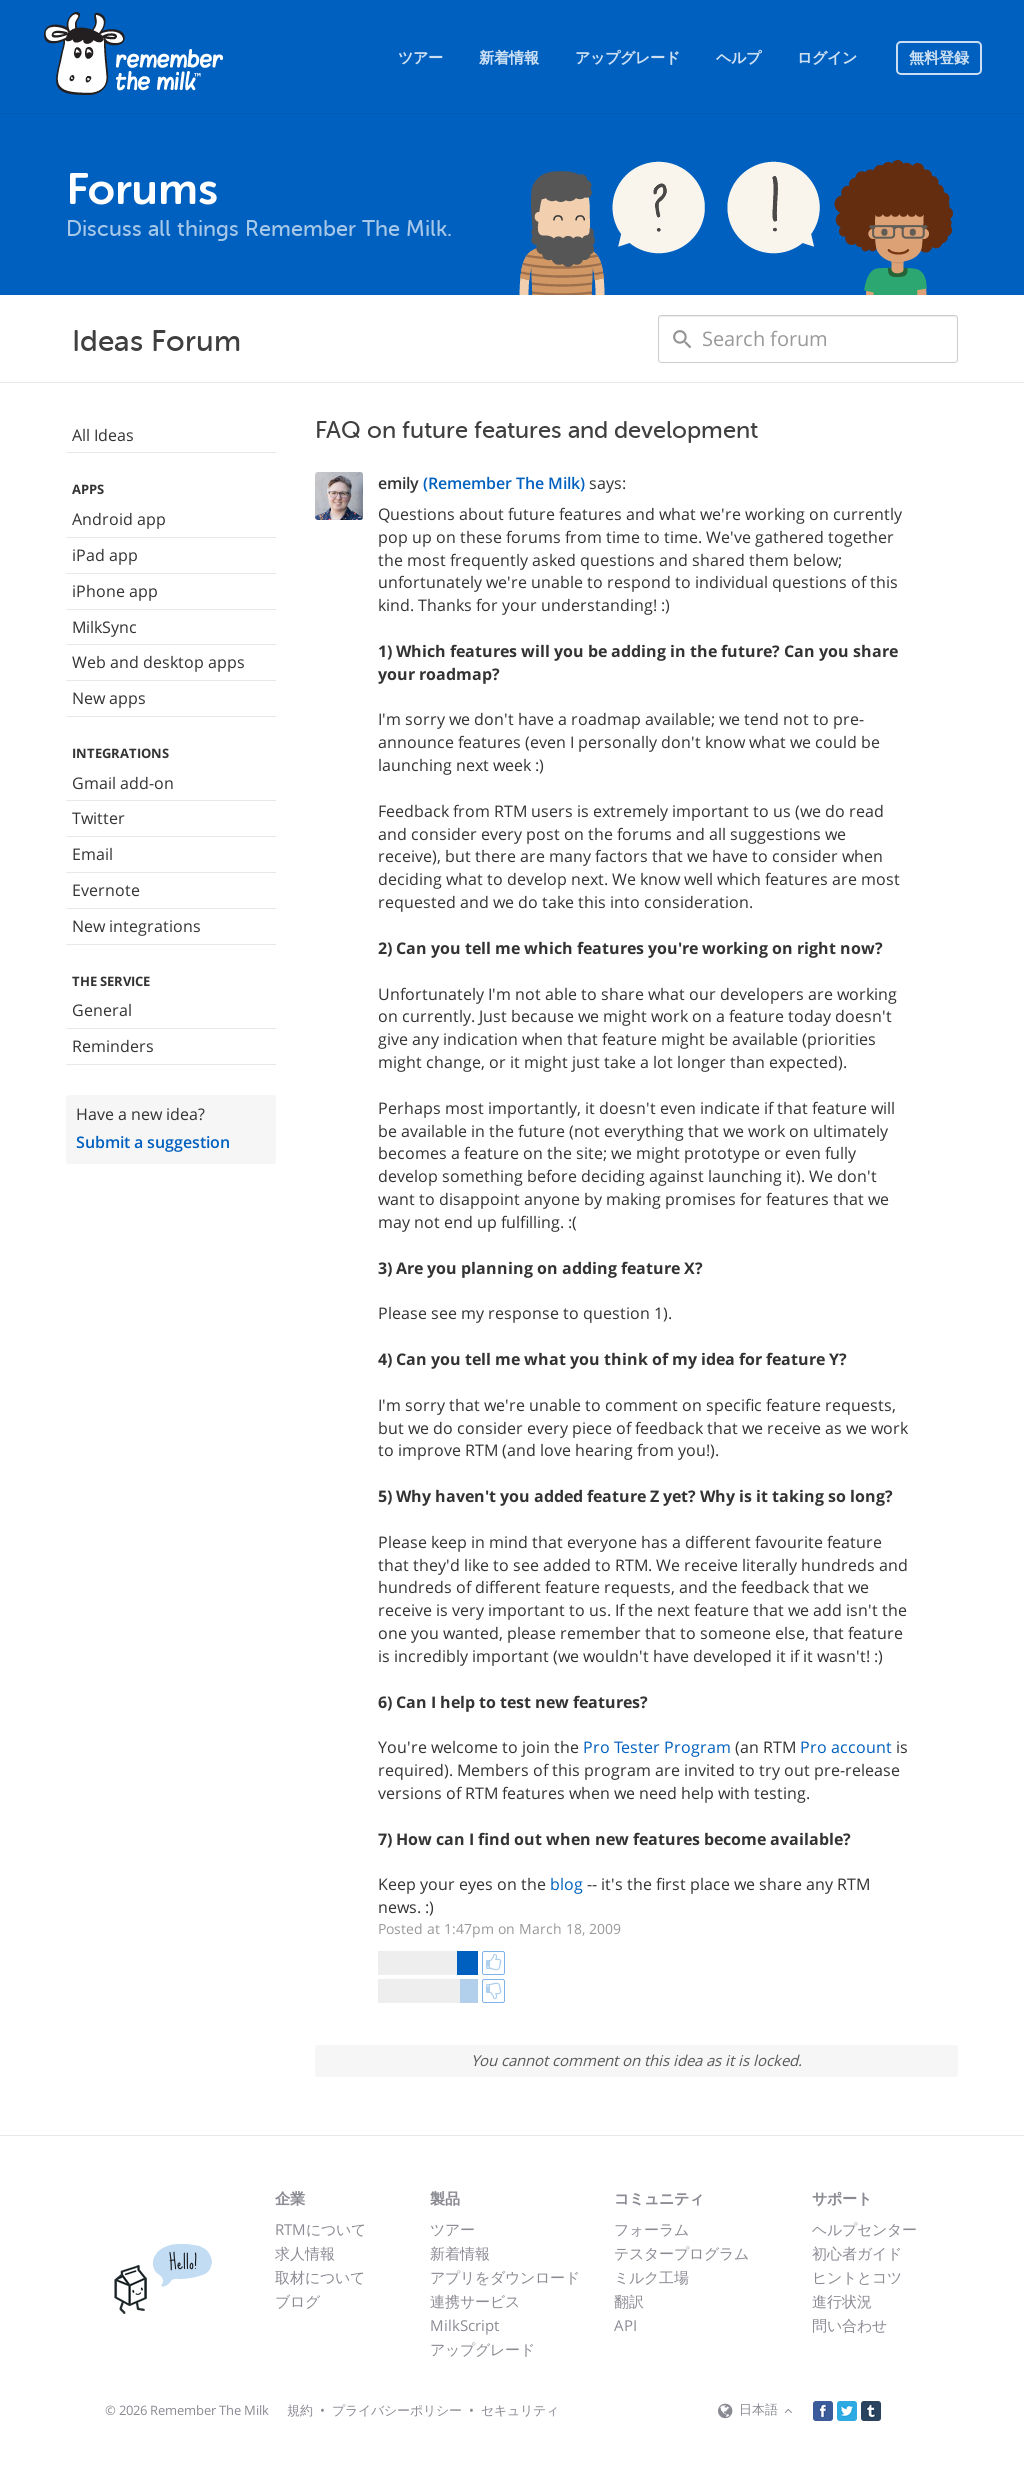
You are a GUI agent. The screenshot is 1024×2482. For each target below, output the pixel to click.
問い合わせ (849, 2325)
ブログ (297, 2301)
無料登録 (939, 58)
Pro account (846, 1747)
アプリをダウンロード (505, 2277)
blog (566, 1884)
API (625, 2325)
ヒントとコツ (857, 2277)
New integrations (136, 926)
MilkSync (104, 627)
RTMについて (320, 2229)
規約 (300, 2410)
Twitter (98, 818)
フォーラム (651, 2229)
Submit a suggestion (153, 1142)
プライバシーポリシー (397, 2410)
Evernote (106, 890)
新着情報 (509, 58)
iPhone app (115, 591)
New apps (109, 698)
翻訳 (629, 2301)
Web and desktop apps (158, 662)
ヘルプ (738, 58)
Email (92, 854)
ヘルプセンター (864, 2229)
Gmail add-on (123, 783)
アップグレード (627, 58)
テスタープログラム (681, 2253)
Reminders (113, 1046)
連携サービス (475, 2301)
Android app (119, 519)
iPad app (105, 555)
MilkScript (464, 2325)
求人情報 (305, 2253)
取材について (320, 2277)
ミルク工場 (651, 2277)
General (102, 1010)
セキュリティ (520, 2410)
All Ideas (103, 435)
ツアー (420, 58)
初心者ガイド (857, 2253)
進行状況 (842, 2301)
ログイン (827, 58)
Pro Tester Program (657, 1747)
